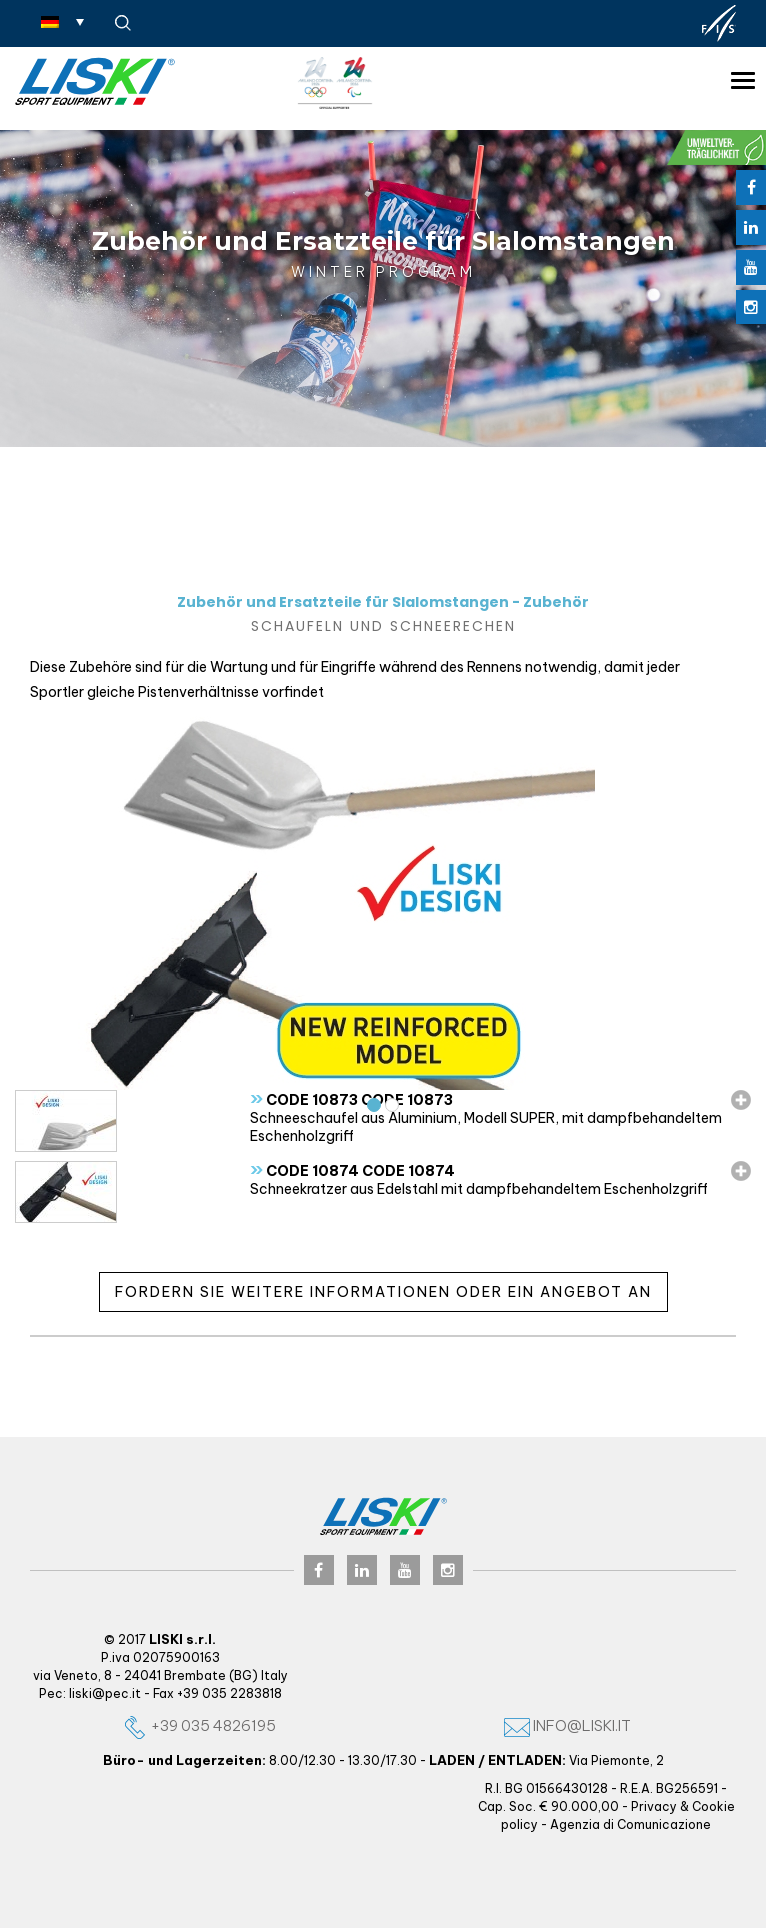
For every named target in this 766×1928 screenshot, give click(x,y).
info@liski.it (567, 1725)
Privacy (654, 1806)
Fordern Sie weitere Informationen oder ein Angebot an (383, 1292)
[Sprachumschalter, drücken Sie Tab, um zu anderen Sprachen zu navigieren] (62, 21)
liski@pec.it (105, 1693)
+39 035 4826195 (199, 1725)
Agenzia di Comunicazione (630, 1824)
